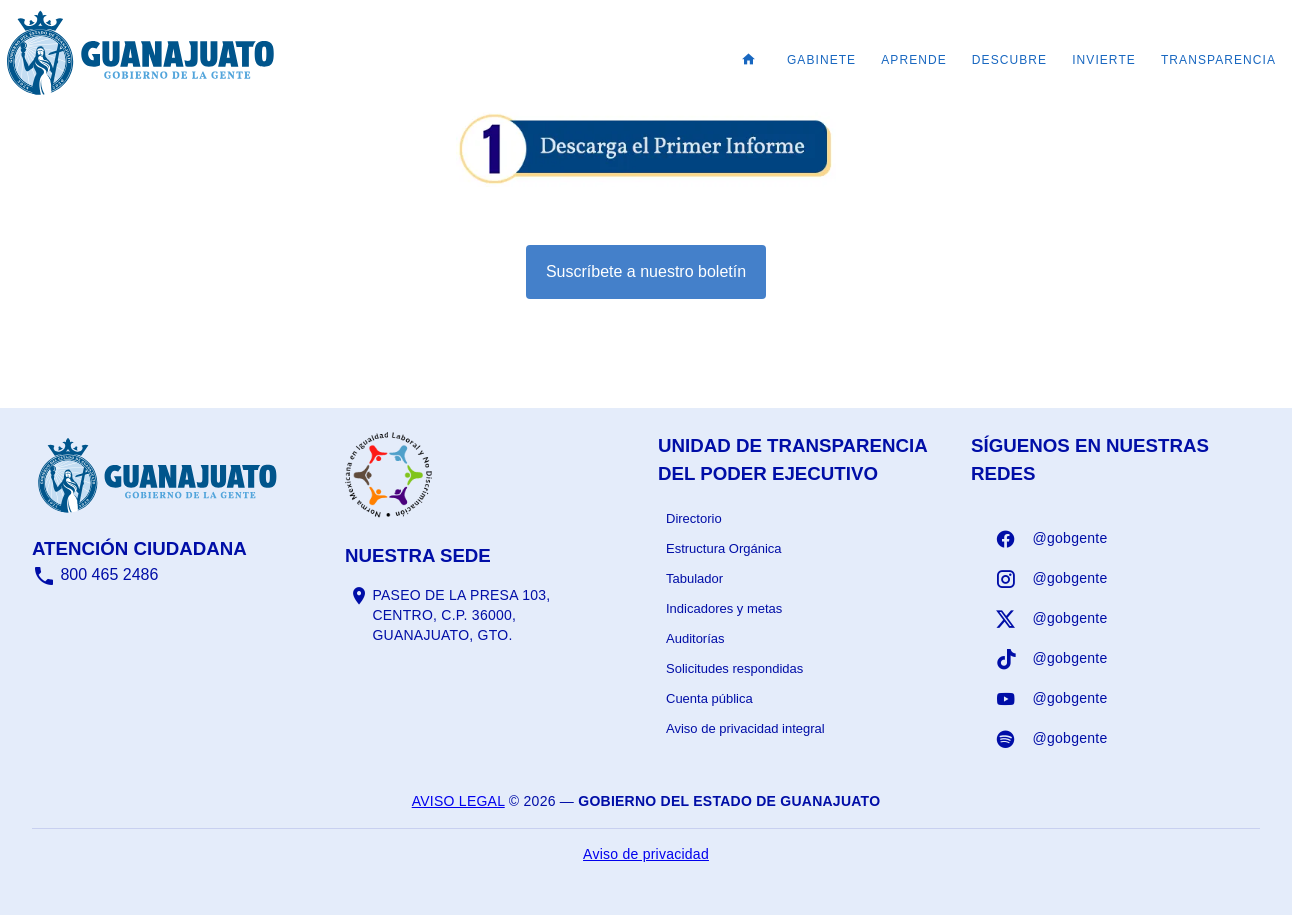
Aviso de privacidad (646, 854)
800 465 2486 (95, 574)
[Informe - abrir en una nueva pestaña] (646, 177)
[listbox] (802, 624)
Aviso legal (458, 801)
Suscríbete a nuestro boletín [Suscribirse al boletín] (646, 271)
